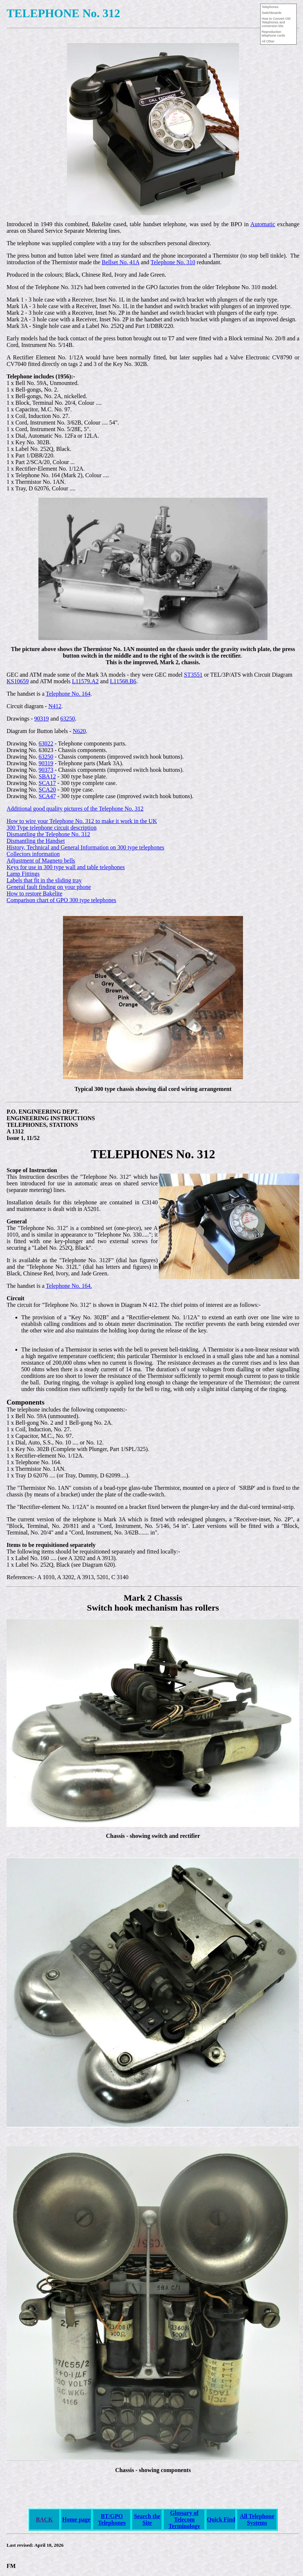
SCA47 (47, 796)
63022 (46, 743)
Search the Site (147, 2519)
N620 (79, 731)
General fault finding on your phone (49, 887)
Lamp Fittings (23, 874)
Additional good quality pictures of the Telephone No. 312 (75, 808)
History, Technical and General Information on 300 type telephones (85, 847)
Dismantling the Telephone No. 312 (48, 834)
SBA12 (47, 776)
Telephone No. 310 (173, 262)
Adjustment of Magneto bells (41, 860)
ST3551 (193, 675)
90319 (41, 718)
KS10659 (18, 681)
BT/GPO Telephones (112, 2519)
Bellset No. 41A (120, 262)
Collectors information (33, 854)
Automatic (262, 224)
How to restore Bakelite (34, 893)
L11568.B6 (123, 681)
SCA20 (47, 789)
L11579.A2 (85, 681)
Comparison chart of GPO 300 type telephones (61, 900)
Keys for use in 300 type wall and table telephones (66, 867)
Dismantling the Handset (36, 841)
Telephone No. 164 (68, 694)
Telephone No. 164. (69, 1286)
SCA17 (47, 783)
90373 (46, 770)
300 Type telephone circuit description (52, 828)
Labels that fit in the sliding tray (44, 880)
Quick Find (221, 2519)
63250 (67, 718)
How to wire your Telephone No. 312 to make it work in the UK (82, 821)
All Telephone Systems (257, 2519)
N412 (54, 706)
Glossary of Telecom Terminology (184, 2519)
